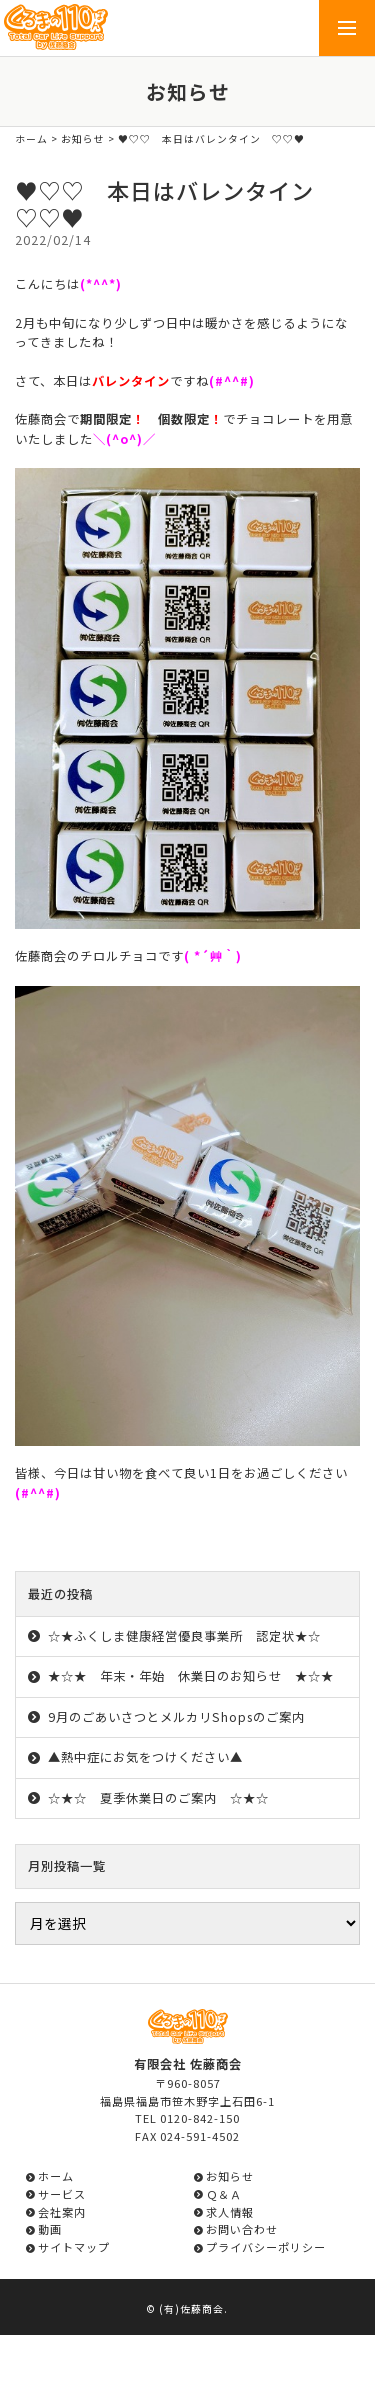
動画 (50, 2229)
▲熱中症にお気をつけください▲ (145, 1757)
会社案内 (62, 2212)
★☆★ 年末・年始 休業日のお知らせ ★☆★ (191, 1676)
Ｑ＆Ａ (224, 2194)
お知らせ (83, 139)
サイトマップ (74, 2247)
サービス (62, 2194)
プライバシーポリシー (266, 2247)
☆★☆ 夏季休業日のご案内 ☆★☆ (158, 1798)
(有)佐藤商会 (191, 2309)
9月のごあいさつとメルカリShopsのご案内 (176, 1717)
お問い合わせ (242, 2229)
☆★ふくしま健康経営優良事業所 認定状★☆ (184, 1636)
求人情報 (230, 2212)
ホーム (31, 139)
